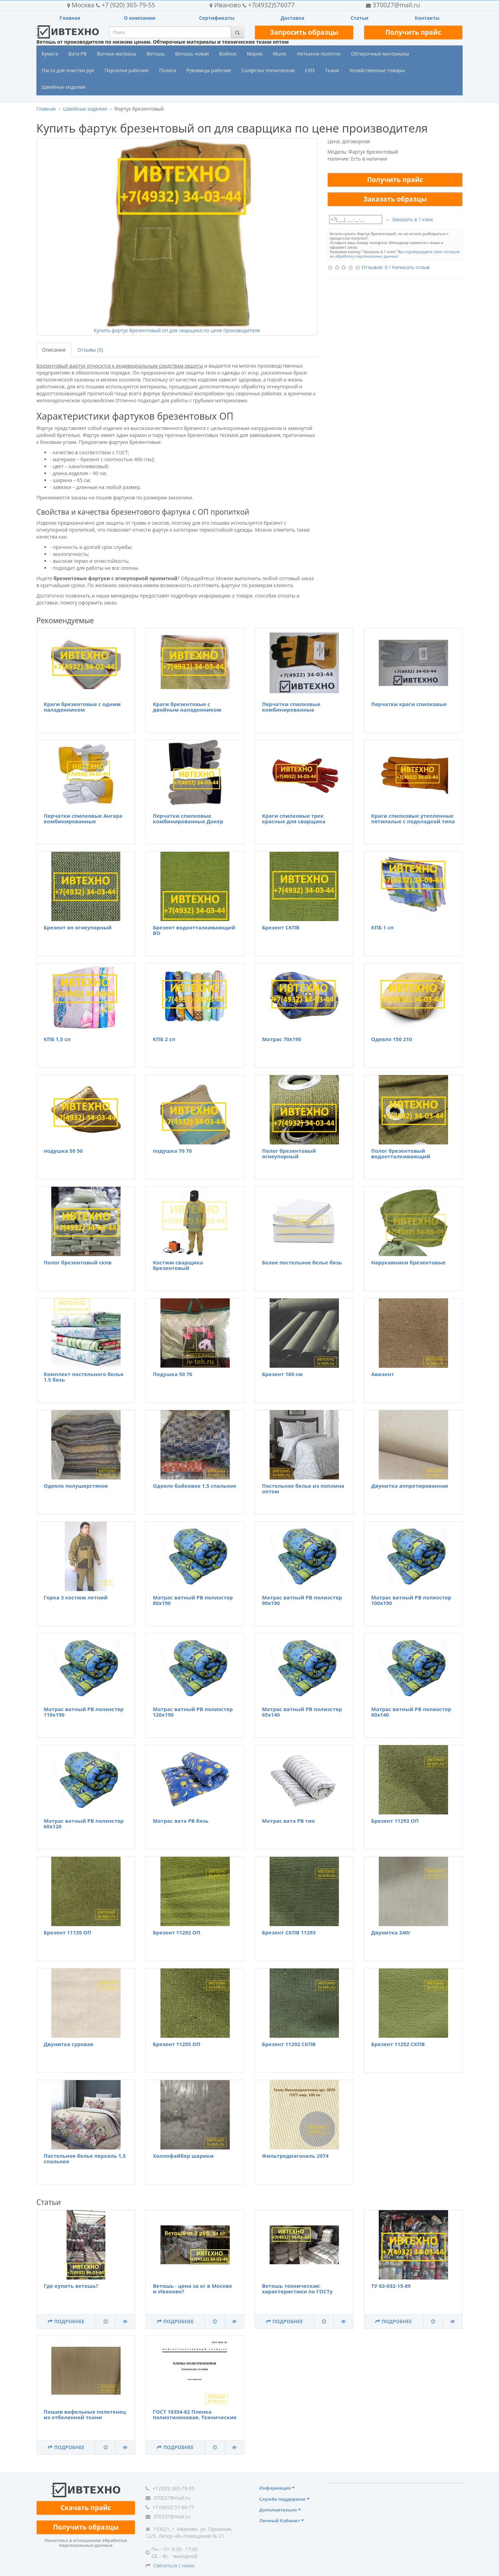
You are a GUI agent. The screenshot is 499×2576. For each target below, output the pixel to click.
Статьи (360, 18)
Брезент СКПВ (280, 927)
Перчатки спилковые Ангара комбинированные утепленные (83, 821)
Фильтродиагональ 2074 (295, 2155)
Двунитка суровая (68, 2044)
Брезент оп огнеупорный (78, 927)
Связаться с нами (174, 2565)
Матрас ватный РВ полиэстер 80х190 (193, 1600)
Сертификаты (216, 18)
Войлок (227, 53)
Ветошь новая (192, 53)
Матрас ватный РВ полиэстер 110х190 (84, 1712)
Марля (255, 53)
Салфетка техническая (268, 70)
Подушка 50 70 (172, 1374)
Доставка (293, 18)
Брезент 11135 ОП (67, 1932)
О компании (140, 18)
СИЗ (310, 70)
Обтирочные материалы (380, 53)
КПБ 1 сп (382, 927)
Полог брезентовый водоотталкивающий (400, 1153)
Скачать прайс (86, 2507)
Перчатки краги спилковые (409, 704)
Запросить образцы (304, 32)
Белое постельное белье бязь (302, 1262)
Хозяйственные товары (376, 70)
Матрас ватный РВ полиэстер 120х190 (193, 1712)
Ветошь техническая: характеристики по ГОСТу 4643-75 (297, 2291)
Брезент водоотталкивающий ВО (194, 930)
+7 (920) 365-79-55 (111, 5)
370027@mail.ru (393, 5)
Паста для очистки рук (68, 70)
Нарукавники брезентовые (408, 1262)
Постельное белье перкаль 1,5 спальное (85, 2158)
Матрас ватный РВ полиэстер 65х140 (302, 1712)
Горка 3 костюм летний (76, 1597)
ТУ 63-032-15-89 (391, 2285)
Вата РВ (77, 53)
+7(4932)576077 (252, 5)
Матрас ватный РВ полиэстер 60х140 (411, 1712)
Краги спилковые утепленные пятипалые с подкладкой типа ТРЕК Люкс (413, 821)
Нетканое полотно (319, 53)
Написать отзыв (410, 267)
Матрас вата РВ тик (288, 1820)
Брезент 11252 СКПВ (398, 2044)
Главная (70, 18)
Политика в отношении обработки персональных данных (85, 2542)
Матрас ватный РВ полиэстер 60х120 (84, 1823)
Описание (54, 349)
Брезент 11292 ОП (176, 1932)
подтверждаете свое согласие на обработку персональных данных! (395, 254)
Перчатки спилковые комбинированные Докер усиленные (188, 821)
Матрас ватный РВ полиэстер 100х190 (411, 1600)
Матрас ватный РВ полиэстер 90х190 (302, 1600)
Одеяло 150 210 (391, 1039)
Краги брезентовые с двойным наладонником (187, 707)
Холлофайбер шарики (183, 2155)
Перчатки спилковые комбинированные (291, 707)
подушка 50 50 (63, 1150)
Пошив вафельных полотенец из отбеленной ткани (85, 2414)
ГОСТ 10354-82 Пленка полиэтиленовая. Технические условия (195, 2417)
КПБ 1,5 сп (57, 1039)
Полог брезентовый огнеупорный (289, 1153)
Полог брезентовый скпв (78, 1262)
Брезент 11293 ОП (395, 1820)
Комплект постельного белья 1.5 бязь (83, 1377)
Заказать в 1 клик (413, 219)
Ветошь (156, 53)
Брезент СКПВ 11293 (289, 1932)
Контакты (426, 18)
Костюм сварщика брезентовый (178, 1265)
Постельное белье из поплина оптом (303, 1488)
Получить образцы (86, 2527)
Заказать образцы (395, 199)
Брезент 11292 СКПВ (289, 2044)
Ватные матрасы (116, 53)
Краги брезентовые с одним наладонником (82, 707)
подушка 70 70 (172, 1150)
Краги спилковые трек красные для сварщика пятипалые (293, 821)
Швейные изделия (64, 87)
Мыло (280, 53)
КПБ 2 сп (164, 1039)
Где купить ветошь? (71, 2285)
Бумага (50, 53)
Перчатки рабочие (127, 70)
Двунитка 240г (391, 1932)
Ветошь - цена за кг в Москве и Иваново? (192, 2288)
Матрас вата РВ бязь (181, 1820)
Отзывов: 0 (374, 267)
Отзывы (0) (90, 349)
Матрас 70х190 (281, 1039)
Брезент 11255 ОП (176, 2044)
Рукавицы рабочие (208, 70)
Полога (167, 70)
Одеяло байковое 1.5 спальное (194, 1485)
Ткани (332, 70)
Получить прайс (413, 32)
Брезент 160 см (282, 1374)
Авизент (382, 1374)
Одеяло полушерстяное (76, 1485)
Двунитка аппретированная (409, 1485)
